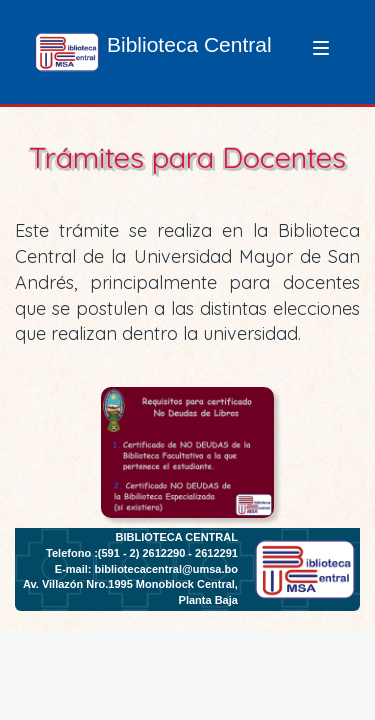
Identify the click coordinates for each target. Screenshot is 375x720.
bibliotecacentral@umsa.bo (166, 569)
